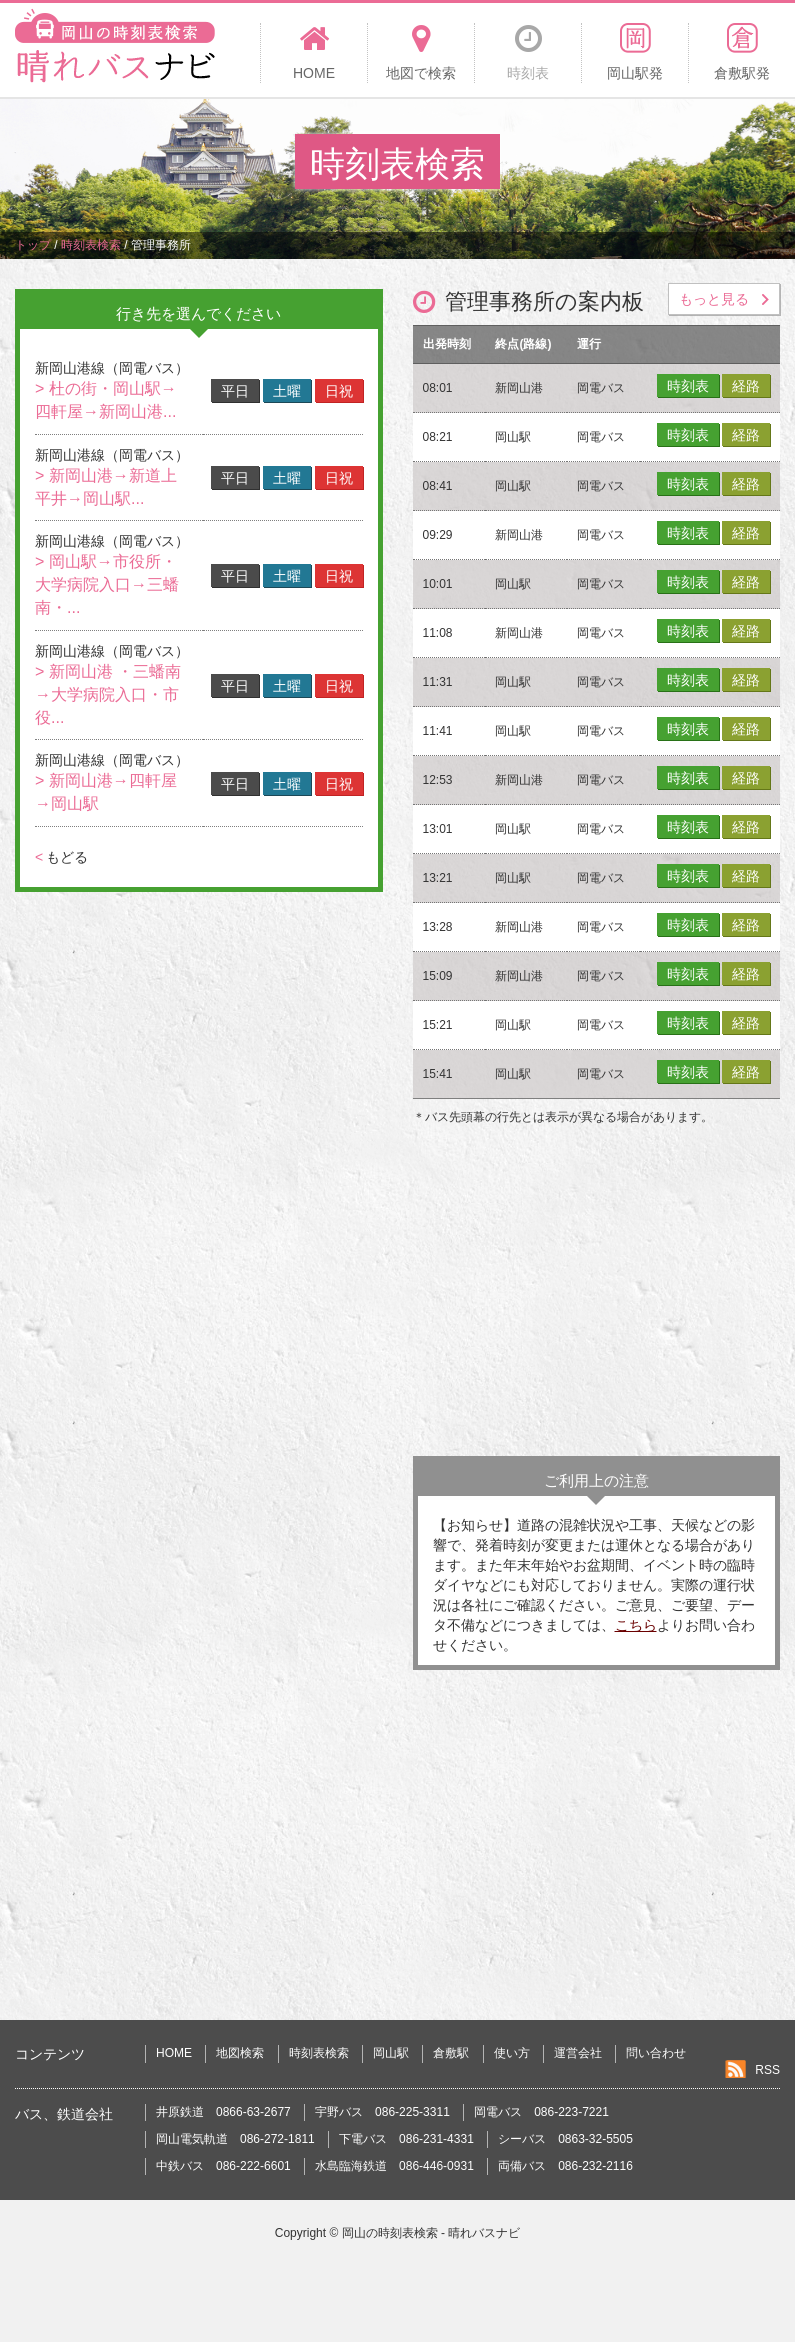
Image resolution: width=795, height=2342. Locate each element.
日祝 (339, 391)
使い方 (512, 2053)
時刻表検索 (319, 2053)
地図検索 (240, 2053)
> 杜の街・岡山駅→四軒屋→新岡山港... (106, 400)
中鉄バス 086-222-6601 (223, 2166)
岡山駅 (391, 2053)
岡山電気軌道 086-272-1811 (235, 2139)
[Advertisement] (597, 1296)
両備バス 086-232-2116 (565, 2166)
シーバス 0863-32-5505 (565, 2139)
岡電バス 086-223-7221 (541, 2112)
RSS (767, 2070)
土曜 (287, 391)
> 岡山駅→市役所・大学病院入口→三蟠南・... (107, 584)
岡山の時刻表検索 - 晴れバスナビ (431, 2233)
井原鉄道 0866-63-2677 (223, 2112)
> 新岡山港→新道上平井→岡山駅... (106, 487)
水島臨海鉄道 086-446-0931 (394, 2166)
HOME (174, 2053)
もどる (61, 857)
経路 (746, 386)
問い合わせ (656, 2053)
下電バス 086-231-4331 (406, 2139)
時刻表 (688, 386)
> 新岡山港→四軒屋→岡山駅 (106, 792)
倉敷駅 (451, 2053)
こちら (636, 1625)
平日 (235, 391)
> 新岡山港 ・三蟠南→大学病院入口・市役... (108, 694)
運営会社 (578, 2053)
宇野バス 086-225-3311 (382, 2112)
